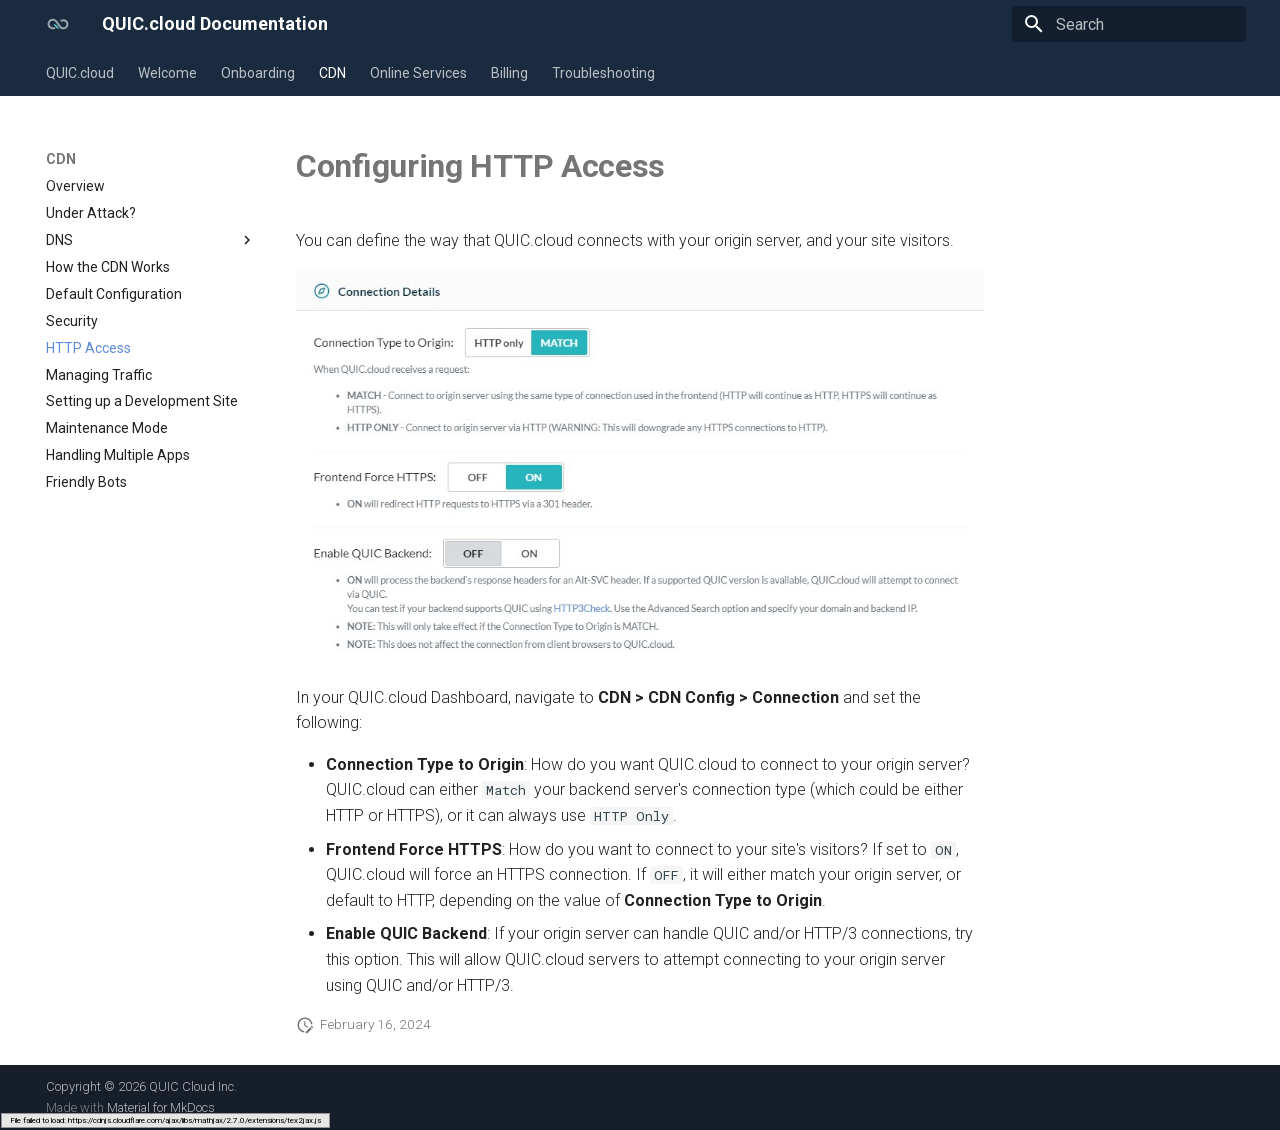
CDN (332, 73)
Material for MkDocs (161, 1107)
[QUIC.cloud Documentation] (58, 24)
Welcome (167, 73)
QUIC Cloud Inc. (193, 1086)
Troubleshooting (603, 73)
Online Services (418, 73)
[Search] (1129, 24)
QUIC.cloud (80, 73)
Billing (509, 73)
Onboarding (258, 73)
